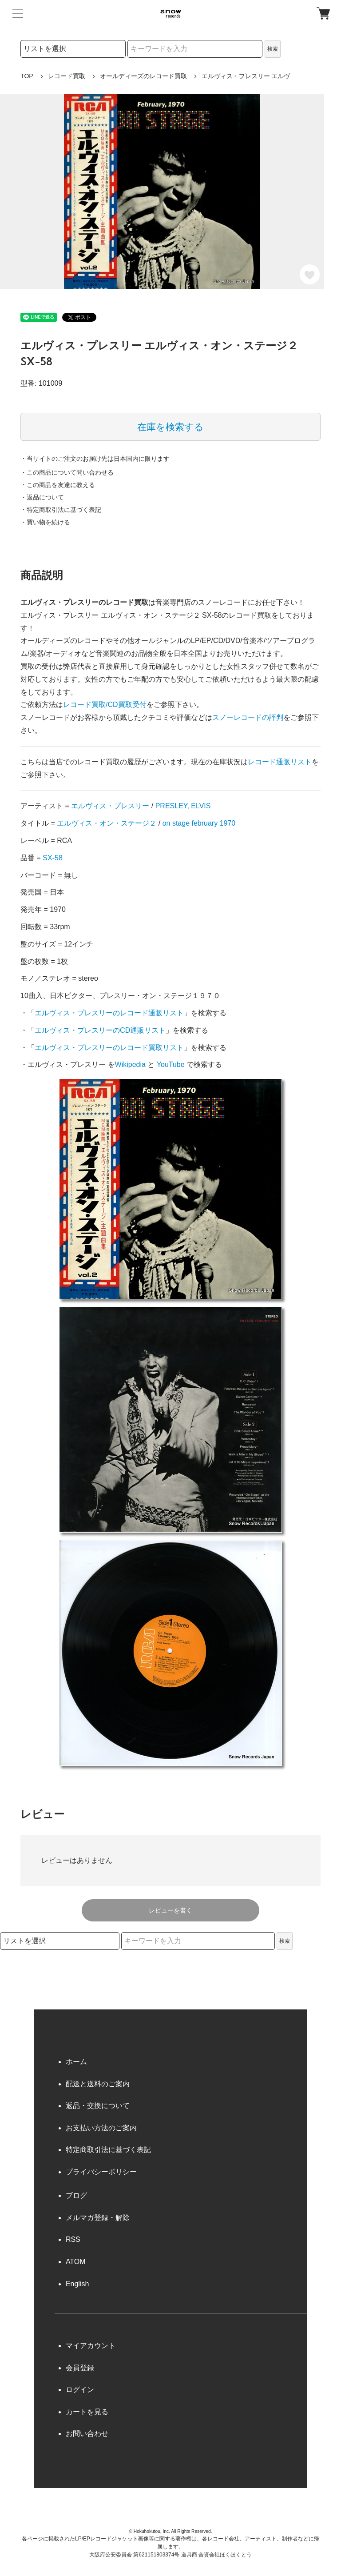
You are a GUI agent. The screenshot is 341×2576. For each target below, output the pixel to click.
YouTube (171, 1064)
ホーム (76, 2061)
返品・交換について (98, 2105)
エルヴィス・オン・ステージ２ (106, 823)
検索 (272, 49)
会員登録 (80, 2368)
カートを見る (87, 2412)
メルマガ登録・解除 (98, 2217)
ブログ (76, 2195)
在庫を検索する (170, 427)
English (77, 2284)
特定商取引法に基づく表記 (108, 2149)
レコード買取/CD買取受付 (105, 704)
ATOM (76, 2261)
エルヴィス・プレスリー (110, 806)
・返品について (42, 497)
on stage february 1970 (199, 823)
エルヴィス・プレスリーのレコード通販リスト (109, 1013)
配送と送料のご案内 (98, 2084)
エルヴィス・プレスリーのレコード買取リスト (109, 1047)
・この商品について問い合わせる (67, 472)
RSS (73, 2239)
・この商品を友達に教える (57, 484)
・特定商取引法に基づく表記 (60, 509)
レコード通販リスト (280, 762)
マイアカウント (90, 2345)
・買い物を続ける (45, 522)
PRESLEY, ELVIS (183, 806)
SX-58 (52, 858)
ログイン (80, 2389)
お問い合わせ (87, 2433)
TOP (26, 76)
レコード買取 (66, 76)
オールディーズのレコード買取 (143, 76)
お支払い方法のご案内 (101, 2128)
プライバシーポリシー (101, 2172)
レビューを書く (170, 1910)
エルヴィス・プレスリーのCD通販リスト (100, 1030)
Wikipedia (130, 1064)
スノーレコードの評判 (247, 717)
